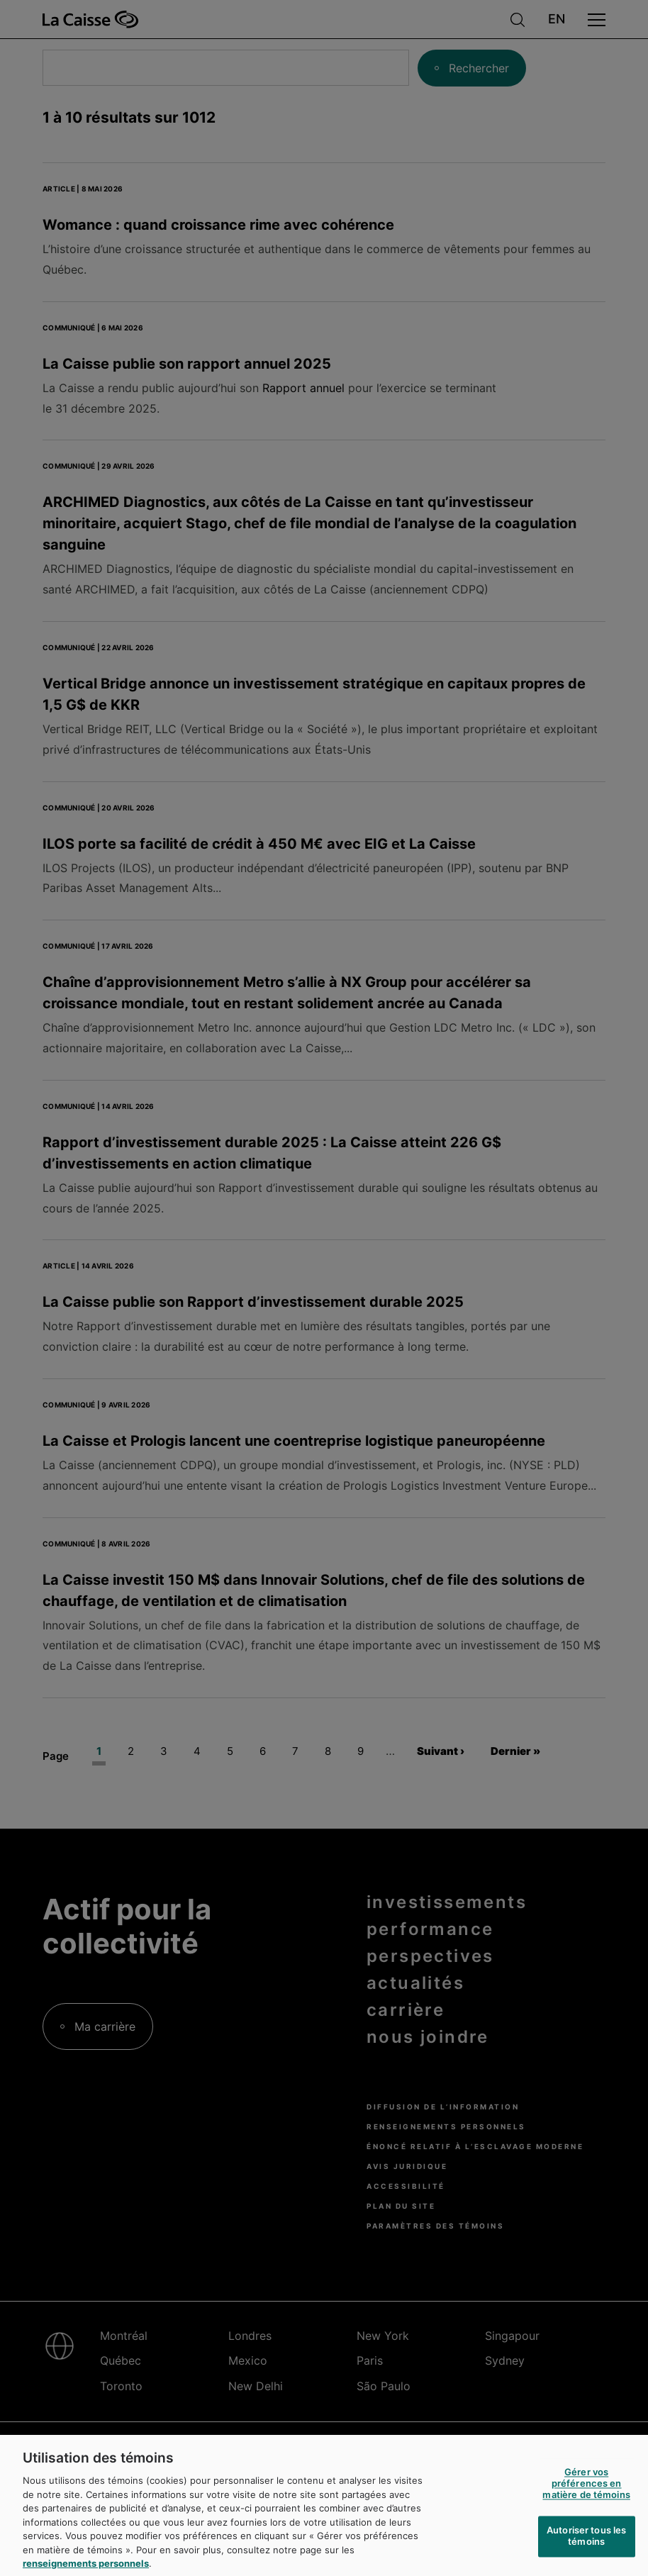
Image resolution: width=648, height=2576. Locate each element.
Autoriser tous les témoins (586, 2549)
